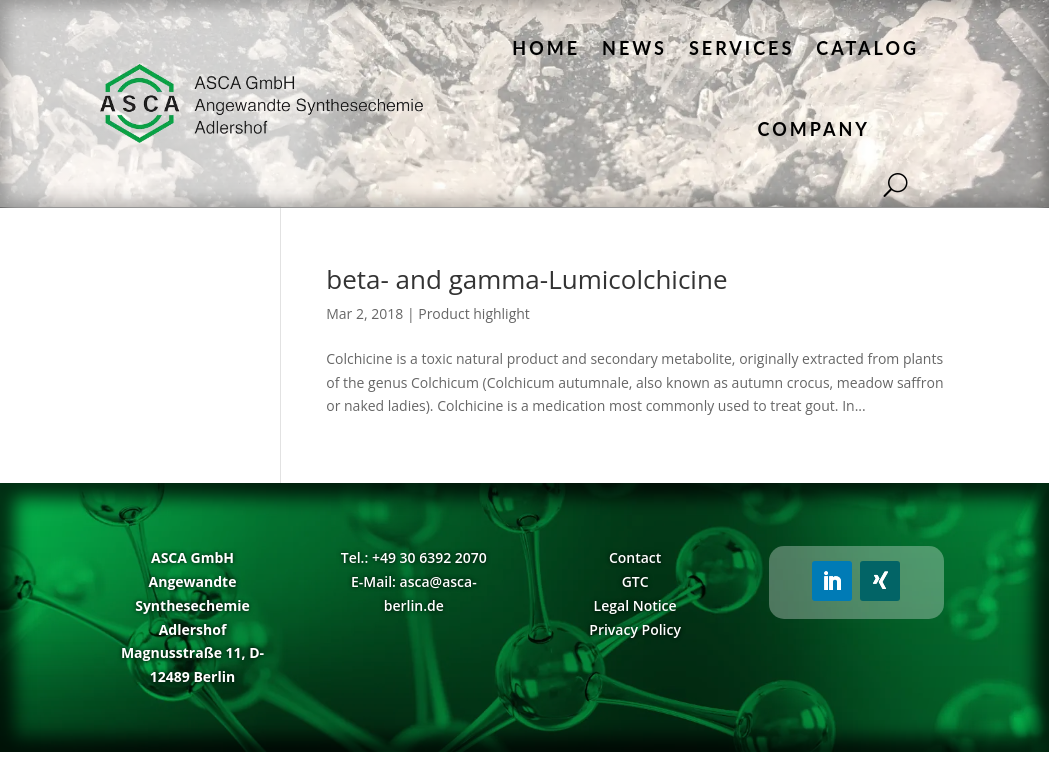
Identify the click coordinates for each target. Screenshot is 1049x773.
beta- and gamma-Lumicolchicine (526, 279)
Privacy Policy (635, 629)
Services (741, 48)
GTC (635, 581)
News (634, 48)
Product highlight (474, 313)
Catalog (867, 48)
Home (546, 48)
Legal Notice (635, 605)
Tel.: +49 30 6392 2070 (414, 557)
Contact (635, 557)
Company (814, 129)
